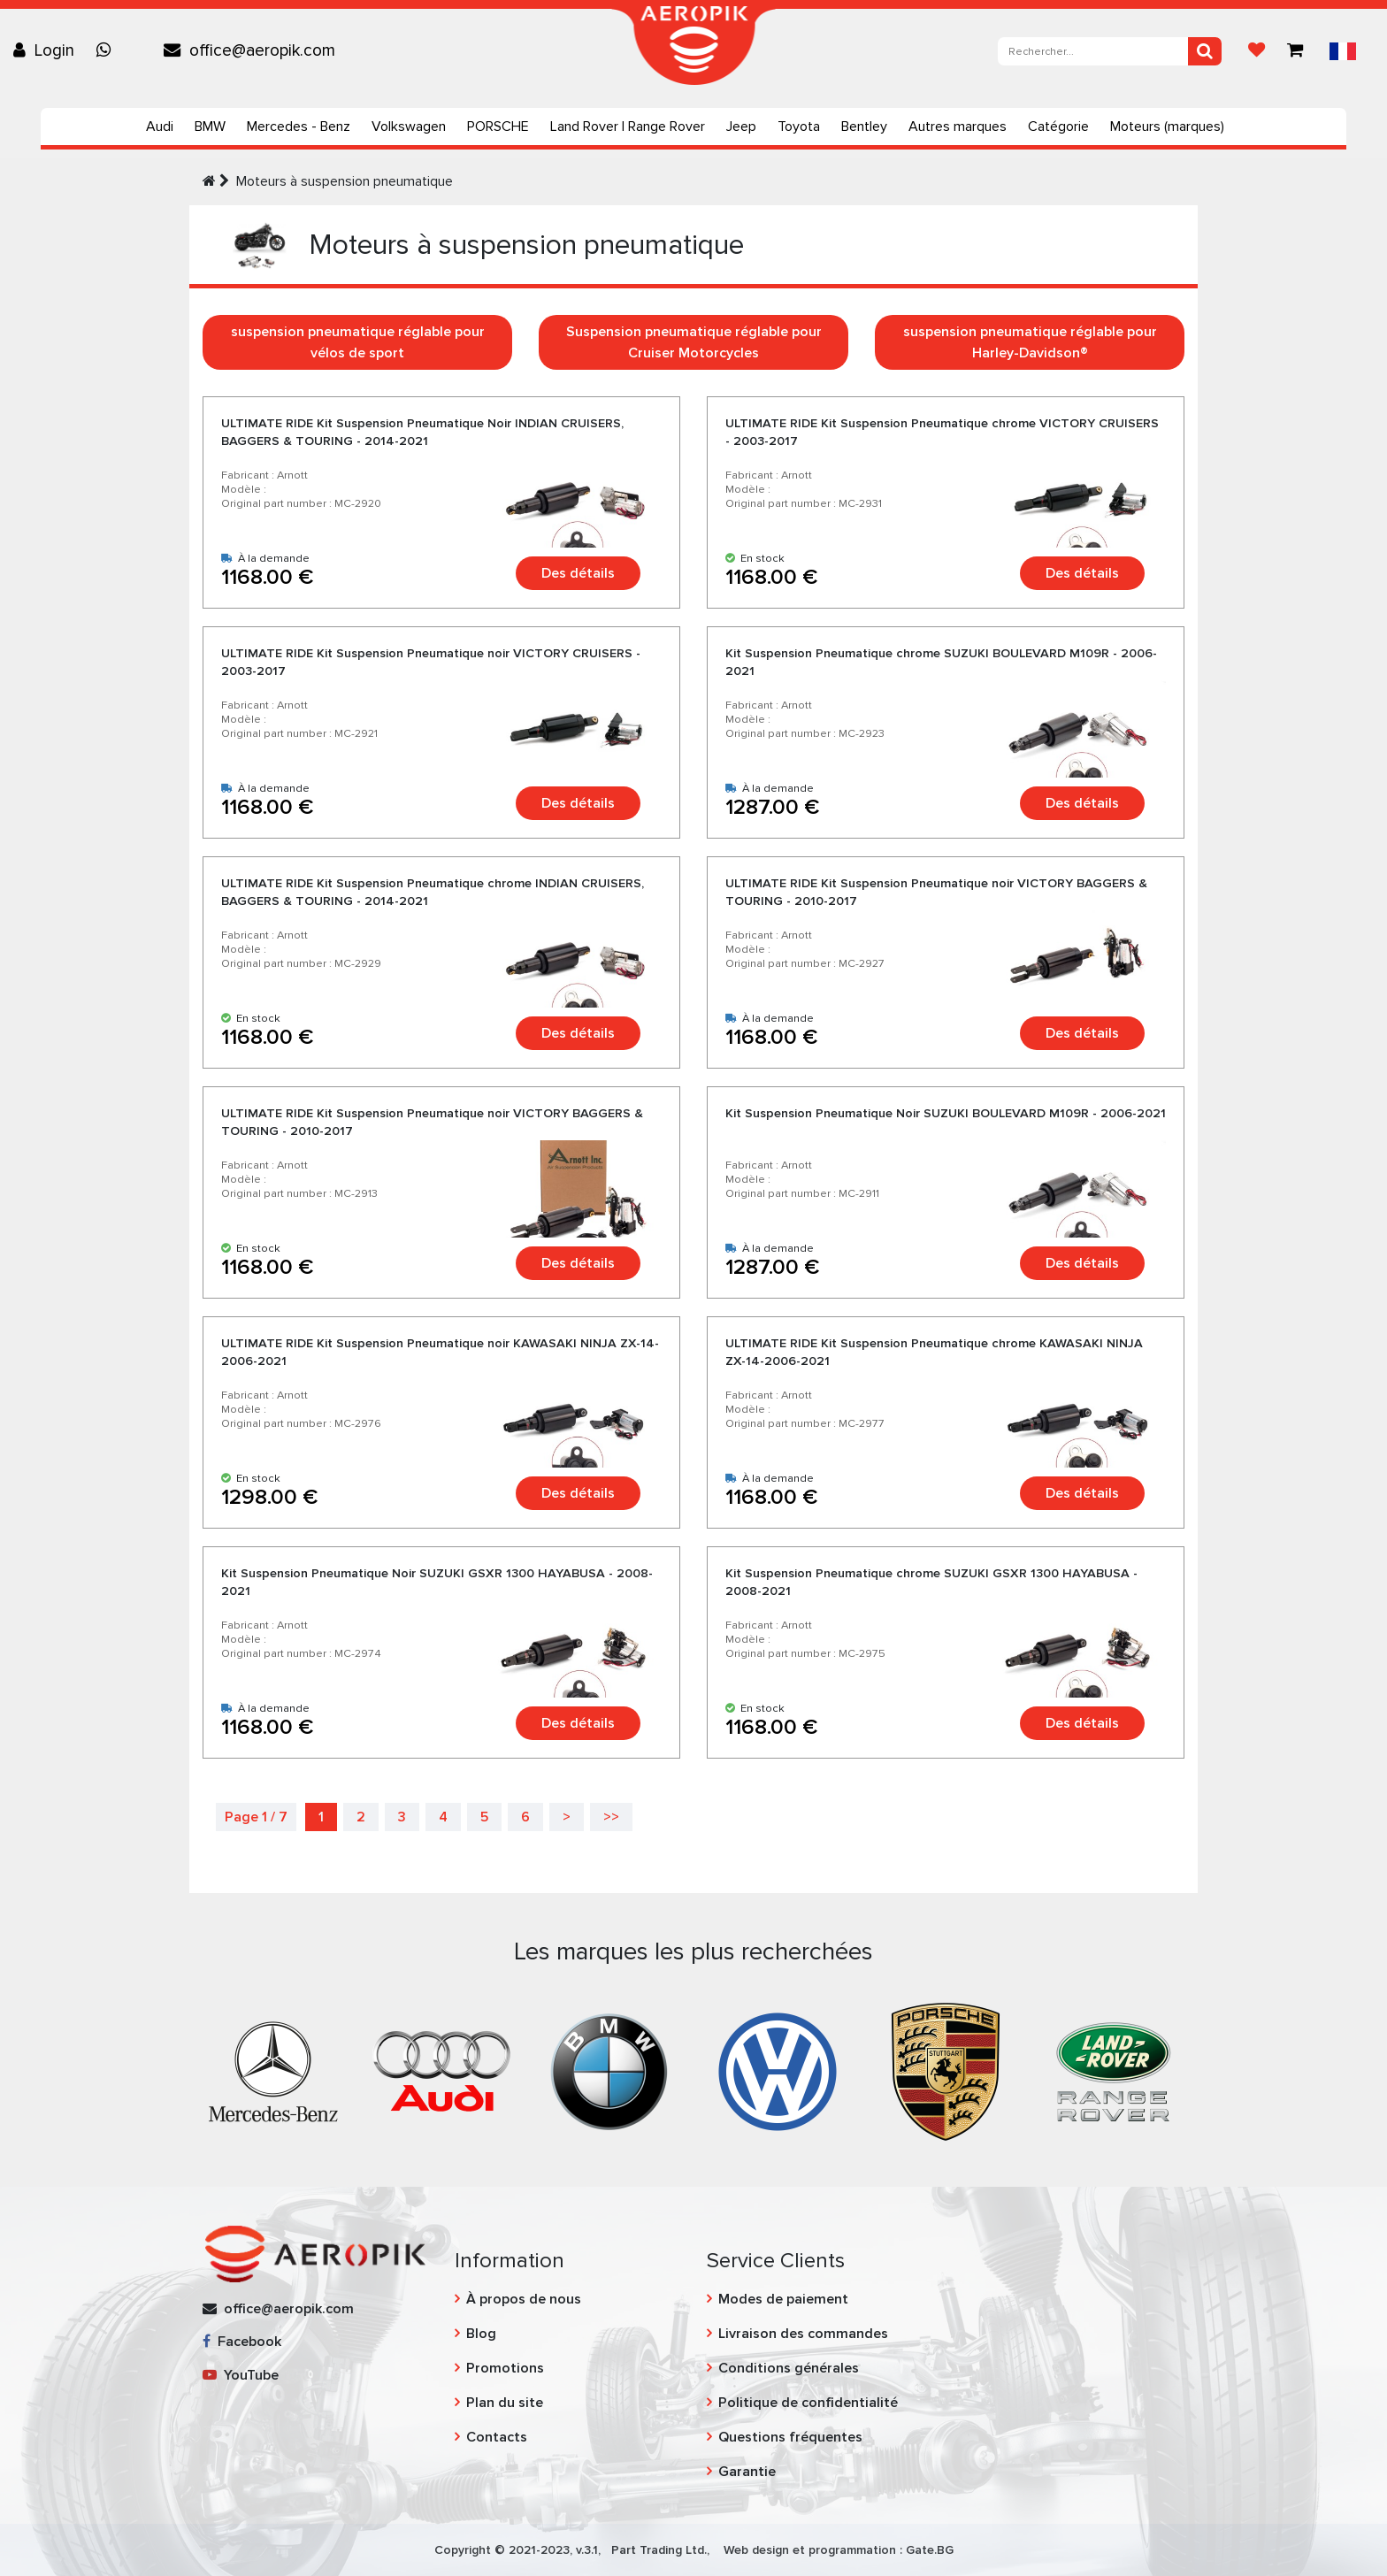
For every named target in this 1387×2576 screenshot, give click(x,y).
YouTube (241, 2375)
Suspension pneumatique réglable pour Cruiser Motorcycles (694, 342)
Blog (481, 2333)
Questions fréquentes (790, 2437)
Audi (159, 126)
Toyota (799, 126)
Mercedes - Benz (298, 126)
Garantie (747, 2471)
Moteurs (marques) (1167, 126)
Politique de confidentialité (808, 2402)
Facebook (242, 2341)
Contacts (496, 2437)
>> (611, 1817)
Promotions (505, 2368)
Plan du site (504, 2402)
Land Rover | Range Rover (627, 126)
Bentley (864, 126)
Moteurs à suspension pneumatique (344, 181)
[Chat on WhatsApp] (107, 50)
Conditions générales (788, 2368)
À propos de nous (523, 2299)
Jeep (741, 126)
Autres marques (957, 126)
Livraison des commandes (803, 2333)
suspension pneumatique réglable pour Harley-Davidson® (1030, 342)
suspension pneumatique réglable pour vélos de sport (358, 342)
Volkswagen (409, 126)
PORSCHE (498, 126)
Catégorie (1058, 126)
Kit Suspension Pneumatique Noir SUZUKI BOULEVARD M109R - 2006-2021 (945, 1113)
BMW (210, 126)
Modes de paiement (783, 2299)
